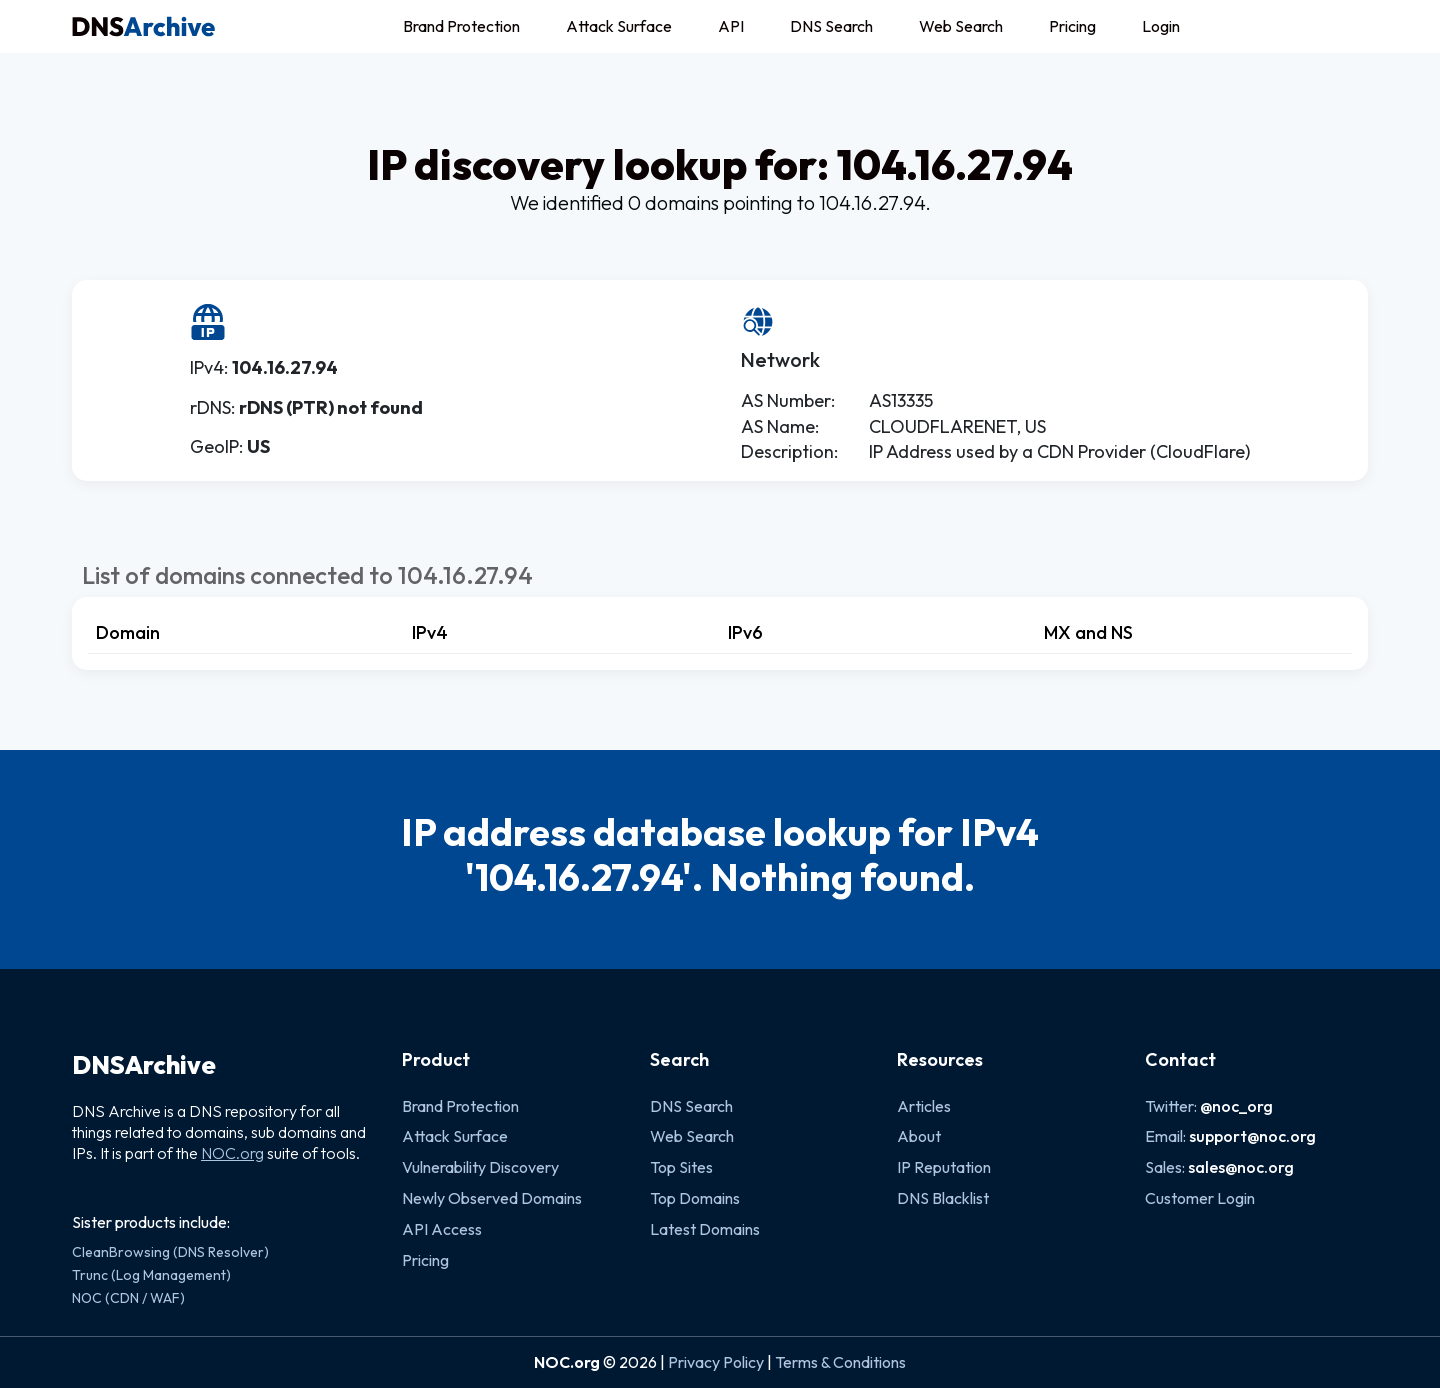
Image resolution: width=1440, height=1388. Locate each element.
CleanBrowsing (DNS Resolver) (170, 1252)
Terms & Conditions (840, 1362)
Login (1161, 26)
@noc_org (1236, 1106)
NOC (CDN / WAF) (128, 1298)
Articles (924, 1106)
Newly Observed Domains (492, 1198)
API (731, 26)
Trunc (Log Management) (151, 1275)
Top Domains (695, 1198)
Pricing (1072, 26)
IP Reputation (944, 1167)
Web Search (961, 26)
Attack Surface (619, 26)
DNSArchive (144, 1065)
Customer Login (1200, 1198)
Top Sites (681, 1167)
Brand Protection (461, 26)
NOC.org (232, 1153)
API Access (442, 1229)
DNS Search (831, 26)
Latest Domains (705, 1229)
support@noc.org (1252, 1136)
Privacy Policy (716, 1362)
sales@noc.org (1241, 1167)
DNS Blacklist (943, 1198)
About (919, 1136)
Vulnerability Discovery (480, 1167)
